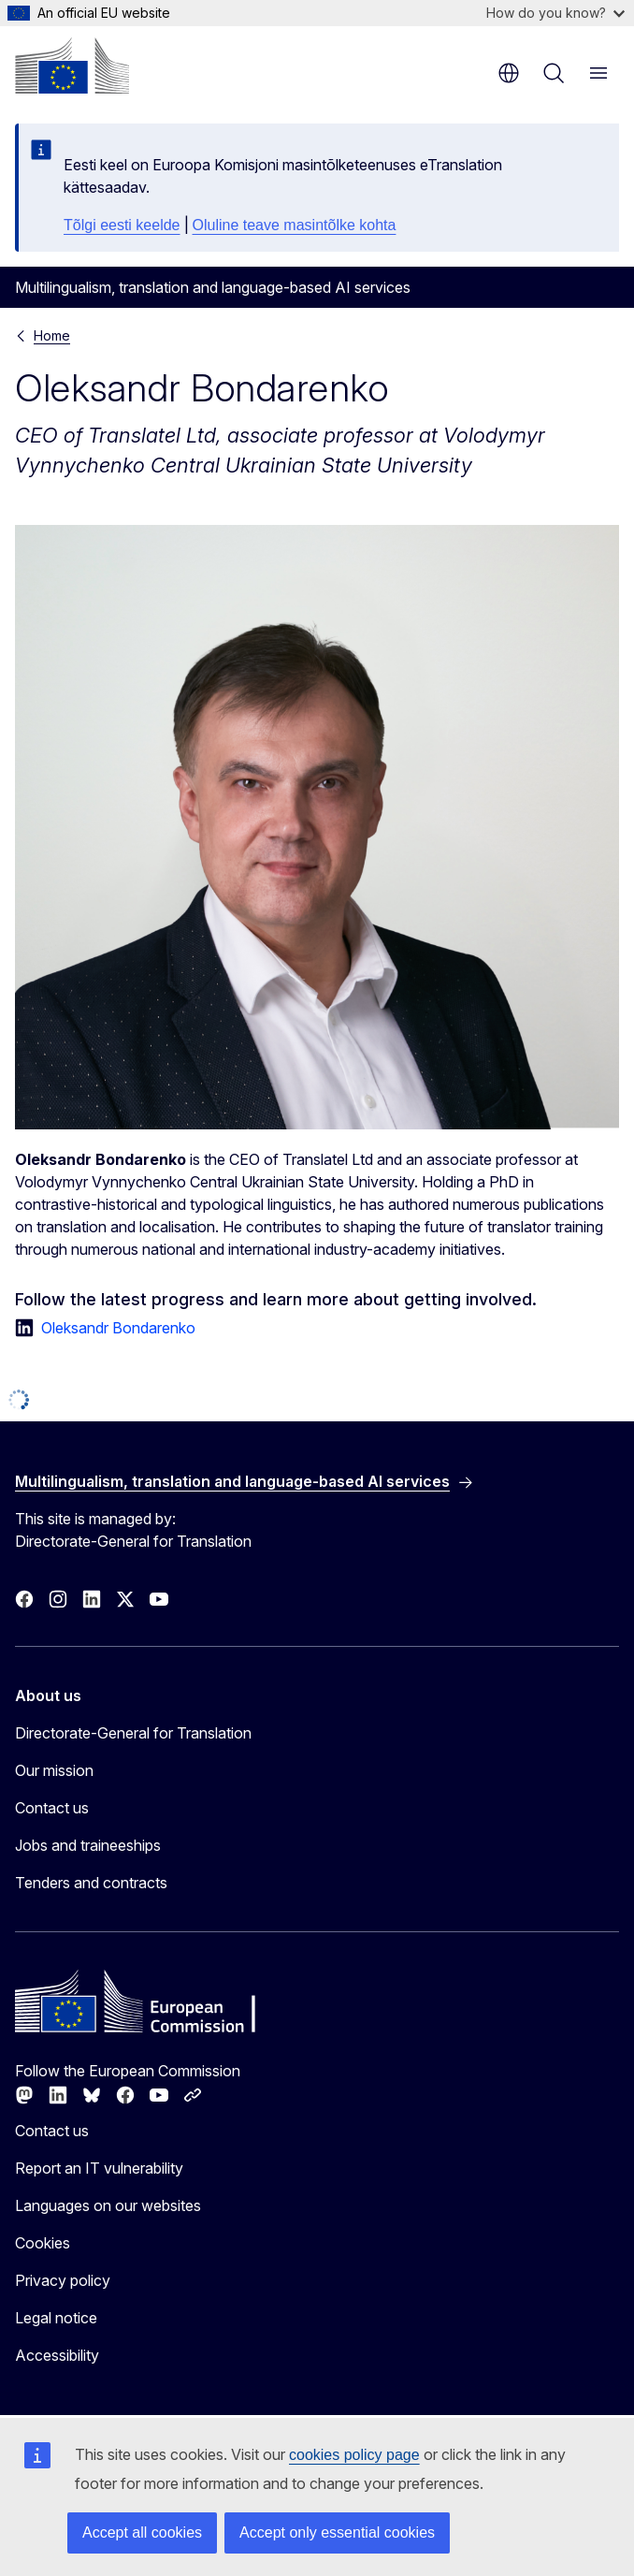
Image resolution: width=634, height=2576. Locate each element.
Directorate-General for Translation (133, 1733)
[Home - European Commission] (72, 65)
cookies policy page (354, 2455)
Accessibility (57, 2355)
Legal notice (56, 2317)
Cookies (42, 2243)
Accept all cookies (142, 2532)
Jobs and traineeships (88, 1845)
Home (52, 335)
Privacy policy (62, 2280)
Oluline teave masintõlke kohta (294, 225)
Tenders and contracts (91, 1882)
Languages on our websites (108, 2205)
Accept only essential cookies (337, 2532)
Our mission (54, 1770)
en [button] (508, 73)
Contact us (52, 1807)
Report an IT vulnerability (99, 2168)
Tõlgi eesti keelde (122, 225)
